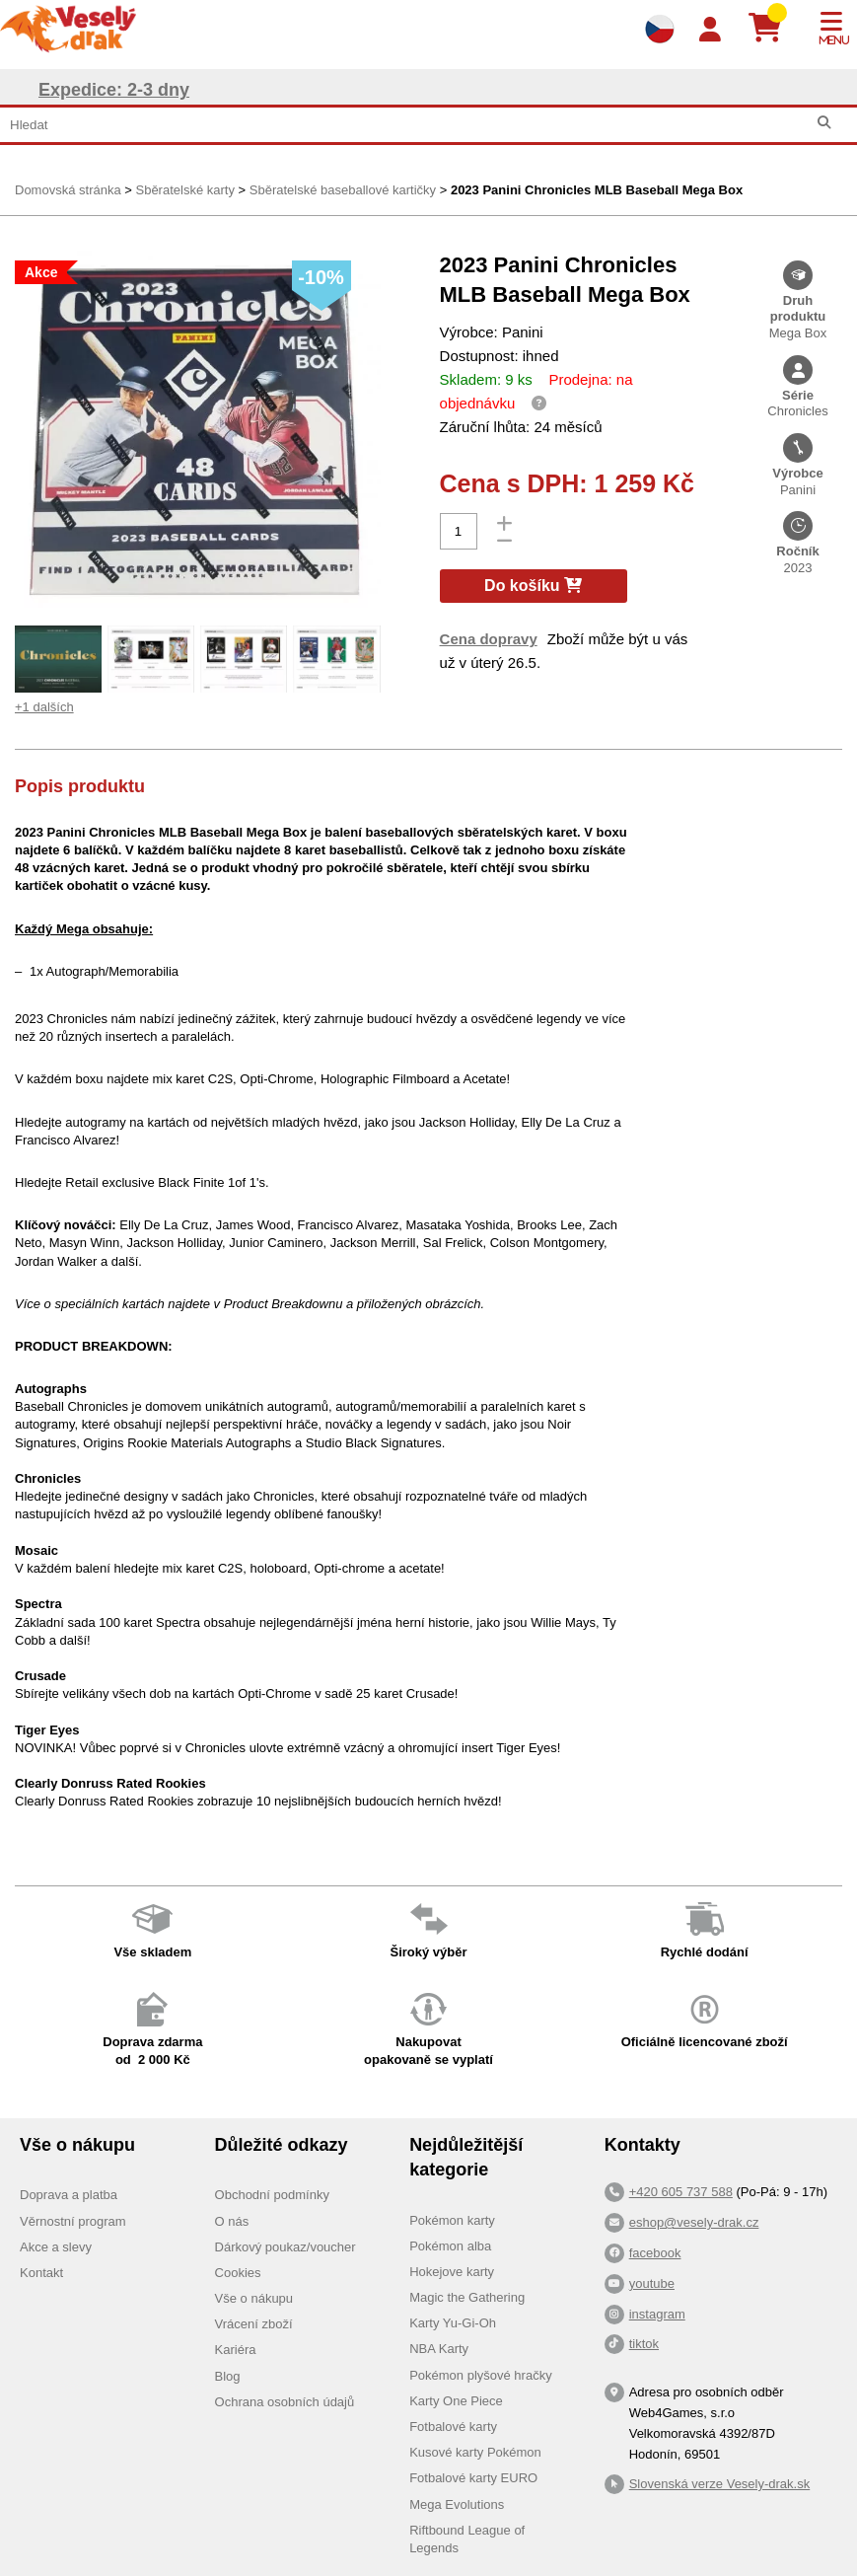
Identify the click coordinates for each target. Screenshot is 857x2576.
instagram (657, 2314)
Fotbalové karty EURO (473, 2477)
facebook (655, 2252)
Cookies (238, 2272)
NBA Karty (438, 2348)
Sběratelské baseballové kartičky (343, 190)
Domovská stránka (68, 190)
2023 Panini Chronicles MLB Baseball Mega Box (597, 190)
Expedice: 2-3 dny (113, 90)
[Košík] (773, 28)
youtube (652, 2283)
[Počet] (458, 531)
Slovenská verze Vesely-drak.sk (720, 2483)
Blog (228, 2376)
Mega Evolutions (456, 2504)
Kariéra (235, 2349)
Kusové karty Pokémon (475, 2452)
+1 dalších (44, 706)
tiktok (644, 2343)
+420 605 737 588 (681, 2191)
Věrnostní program (73, 2221)
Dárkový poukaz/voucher (285, 2247)
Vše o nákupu (254, 2298)
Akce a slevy (56, 2247)
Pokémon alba (450, 2246)
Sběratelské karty (184, 190)
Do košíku (533, 585)
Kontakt (41, 2272)
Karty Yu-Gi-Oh (452, 2323)
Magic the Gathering (467, 2297)
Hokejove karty (451, 2271)
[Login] (710, 30)
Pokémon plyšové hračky (480, 2375)
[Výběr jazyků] (660, 28)
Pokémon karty (452, 2220)
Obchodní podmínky (272, 2194)
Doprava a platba (68, 2194)
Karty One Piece (456, 2400)
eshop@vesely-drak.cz (694, 2222)
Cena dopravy (488, 638)
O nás (232, 2221)
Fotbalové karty (453, 2426)
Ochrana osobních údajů (285, 2401)
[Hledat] (824, 123)
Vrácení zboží (254, 2324)
